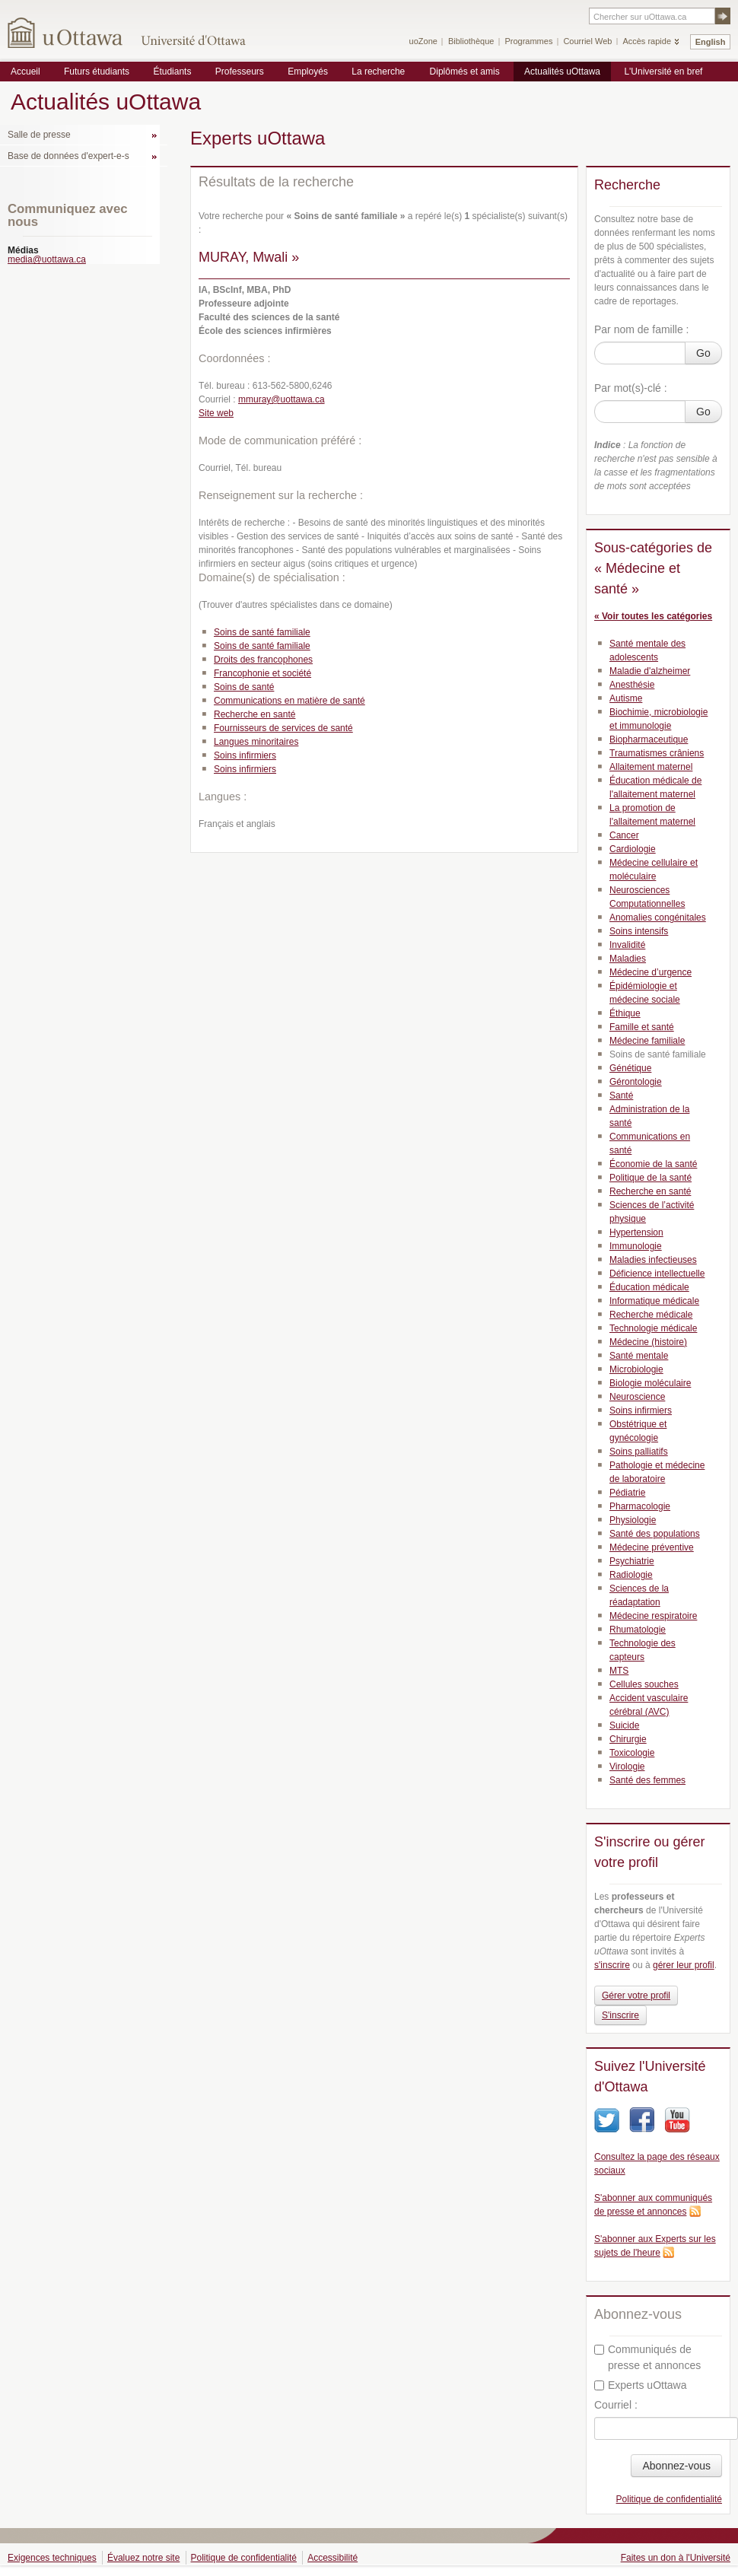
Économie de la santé (653, 1164)
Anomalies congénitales (657, 917)
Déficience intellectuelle (657, 1273)
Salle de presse (39, 134)
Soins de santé (244, 687)
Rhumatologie (637, 1629)
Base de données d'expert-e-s (68, 156)
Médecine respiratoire (653, 1616)
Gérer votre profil (636, 1995)
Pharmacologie (639, 1506)
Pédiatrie (627, 1492)
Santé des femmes (647, 1780)
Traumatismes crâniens (656, 753)
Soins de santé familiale (262, 632)
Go (703, 353)
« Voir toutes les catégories (653, 616)
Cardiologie (632, 849)
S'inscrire (620, 2015)
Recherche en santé (254, 714)
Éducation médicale (649, 1287)
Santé (621, 1095)
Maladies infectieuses (653, 1260)
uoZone (423, 41)
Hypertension (636, 1232)
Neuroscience (637, 1396)
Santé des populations (654, 1533)
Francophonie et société (262, 673)
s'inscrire (612, 1965)
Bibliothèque (471, 41)
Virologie (626, 1766)
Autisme (625, 698)
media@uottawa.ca (47, 259)
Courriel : (616, 2405)
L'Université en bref (663, 71)
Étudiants (172, 71)
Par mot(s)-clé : (630, 388)
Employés (308, 71)
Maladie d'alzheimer (649, 671)
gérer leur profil (683, 1965)
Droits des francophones (263, 659)
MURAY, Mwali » (249, 257)
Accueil (25, 71)
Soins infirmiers (245, 755)
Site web (216, 413)
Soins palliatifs (638, 1451)
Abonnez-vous (676, 2466)
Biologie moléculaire (650, 1383)
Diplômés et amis (465, 71)
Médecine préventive (651, 1547)
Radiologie (631, 1574)
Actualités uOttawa (562, 71)
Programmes (528, 41)
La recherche (378, 71)
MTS (618, 1670)
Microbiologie (636, 1369)
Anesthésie (631, 684)
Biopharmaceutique (648, 739)
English (710, 41)
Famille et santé (641, 1027)
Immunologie (635, 1246)
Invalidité (627, 945)
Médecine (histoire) (648, 1342)
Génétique (630, 1068)
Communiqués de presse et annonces (647, 2357)
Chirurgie (628, 1739)
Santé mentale (638, 1355)
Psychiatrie (631, 1561)
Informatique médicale (654, 1301)
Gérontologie (635, 1082)
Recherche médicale (650, 1314)
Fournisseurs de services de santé (283, 728)
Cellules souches (644, 1684)
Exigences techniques (52, 2557)
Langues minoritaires (256, 741)
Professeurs (239, 71)
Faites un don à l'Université (675, 2557)
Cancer (624, 835)
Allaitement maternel (650, 767)
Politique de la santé (650, 1177)
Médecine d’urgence (650, 972)
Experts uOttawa (640, 2385)
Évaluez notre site (143, 2557)
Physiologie (632, 1520)
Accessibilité (332, 2557)
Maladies (627, 958)
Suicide (624, 1725)
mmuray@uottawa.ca (281, 399)
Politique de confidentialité (669, 2499)
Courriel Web (587, 41)
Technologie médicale (653, 1328)
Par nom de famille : (641, 329)
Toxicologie (631, 1753)
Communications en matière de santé (289, 700)
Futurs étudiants (96, 71)
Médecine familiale (647, 1040)
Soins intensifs (638, 931)
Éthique (625, 1013)
